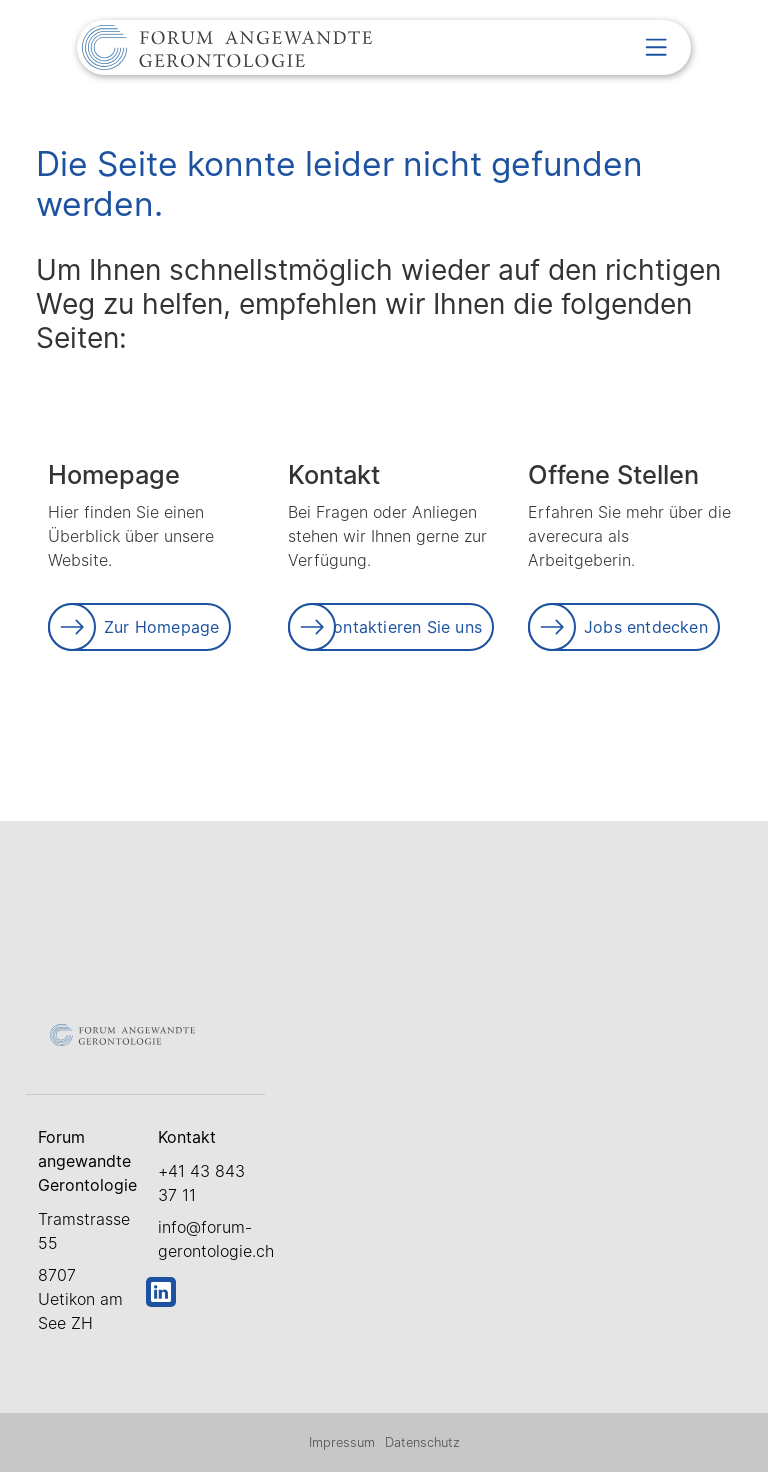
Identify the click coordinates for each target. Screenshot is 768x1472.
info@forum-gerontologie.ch (211, 1239)
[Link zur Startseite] (227, 50)
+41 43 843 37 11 (201, 1183)
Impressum (342, 1442)
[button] (656, 47)
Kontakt (187, 1137)
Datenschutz (422, 1442)
